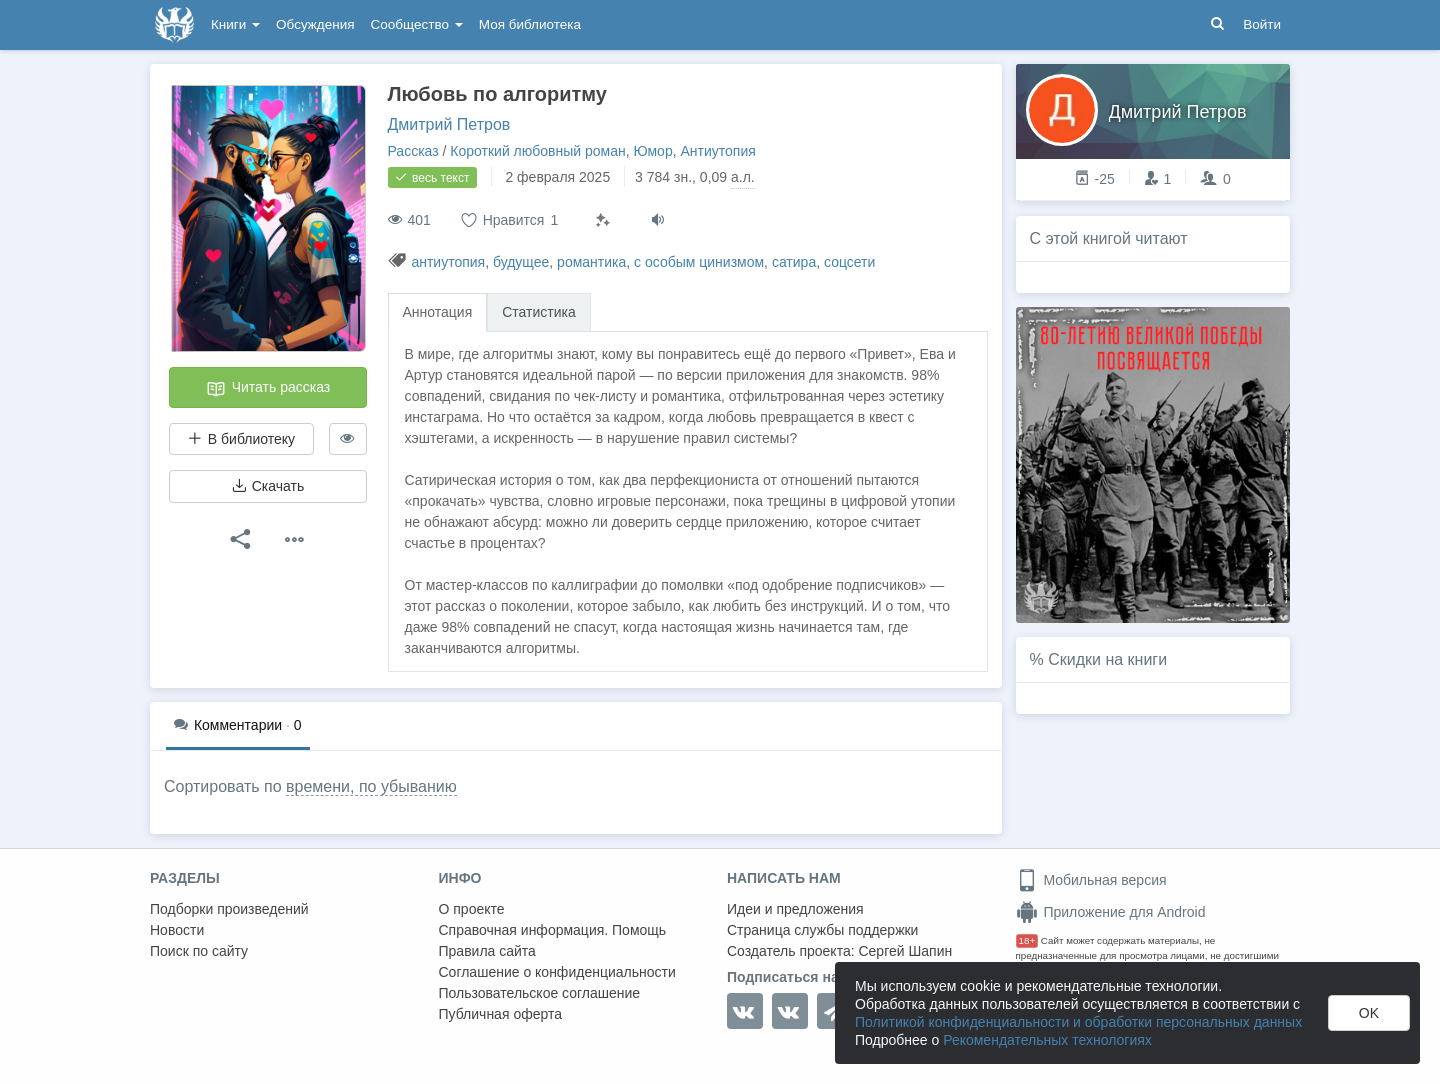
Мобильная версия (1091, 880)
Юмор (653, 151)
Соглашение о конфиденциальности (557, 972)
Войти (1262, 24)
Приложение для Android (1111, 912)
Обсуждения (315, 24)
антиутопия (448, 262)
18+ (1027, 940)
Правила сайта (487, 951)
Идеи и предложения (795, 909)
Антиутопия (717, 151)
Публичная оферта (501, 1014)
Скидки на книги (1107, 659)
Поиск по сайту (199, 951)
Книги (235, 24)
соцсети (849, 262)
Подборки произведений (229, 909)
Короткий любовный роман (537, 151)
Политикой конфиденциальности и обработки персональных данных (1078, 1022)
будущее (521, 262)
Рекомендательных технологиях (1047, 1040)
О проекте (472, 909)
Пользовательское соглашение (540, 993)
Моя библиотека (530, 24)
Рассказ (413, 151)
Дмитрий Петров (449, 124)
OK (1369, 1013)
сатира (794, 262)
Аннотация (438, 312)
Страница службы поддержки (822, 930)
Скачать (268, 486)
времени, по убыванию (371, 786)
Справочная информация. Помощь (553, 930)
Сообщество (417, 24)
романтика (591, 262)
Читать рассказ (268, 389)
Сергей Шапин (905, 951)
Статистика (539, 312)
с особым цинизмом (699, 262)
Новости (177, 930)
